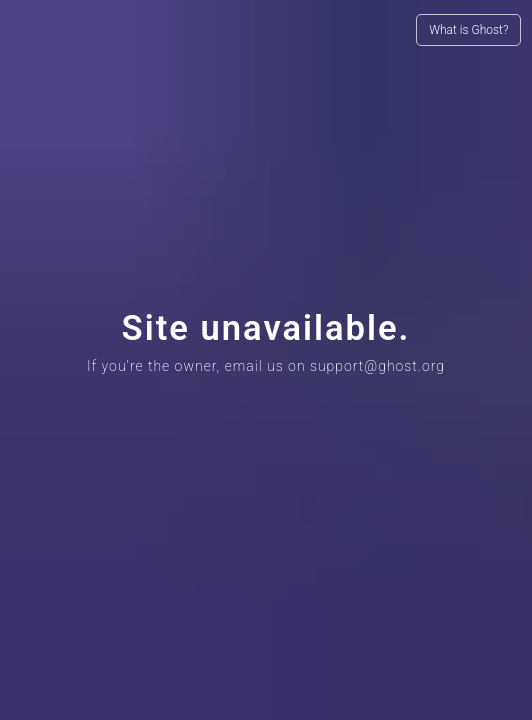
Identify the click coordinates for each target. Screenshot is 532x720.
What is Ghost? (468, 30)
